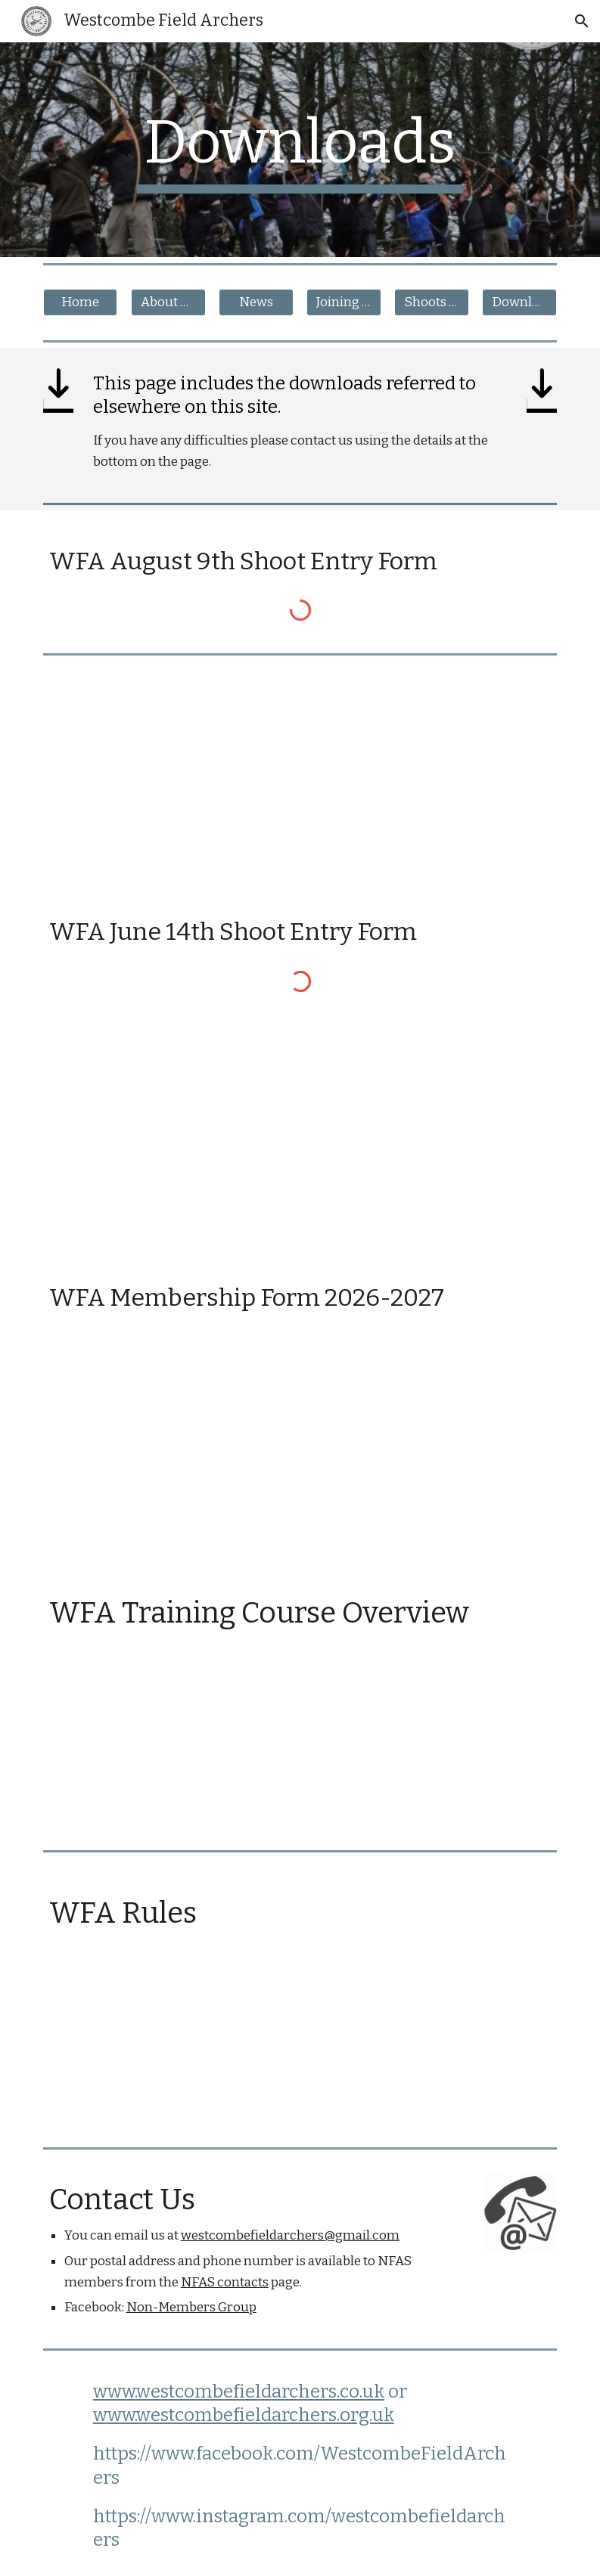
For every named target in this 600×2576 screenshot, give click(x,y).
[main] (300, 150)
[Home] (80, 302)
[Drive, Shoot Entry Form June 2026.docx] (300, 1135)
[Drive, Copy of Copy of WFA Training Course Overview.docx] (300, 1749)
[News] (256, 302)
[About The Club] (168, 302)
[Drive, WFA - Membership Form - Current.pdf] (300, 1452)
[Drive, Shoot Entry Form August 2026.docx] (300, 771)
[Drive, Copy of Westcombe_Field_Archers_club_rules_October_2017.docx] (300, 2033)
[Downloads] (519, 302)
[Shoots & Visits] (431, 302)
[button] (582, 21)
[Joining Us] (344, 302)
